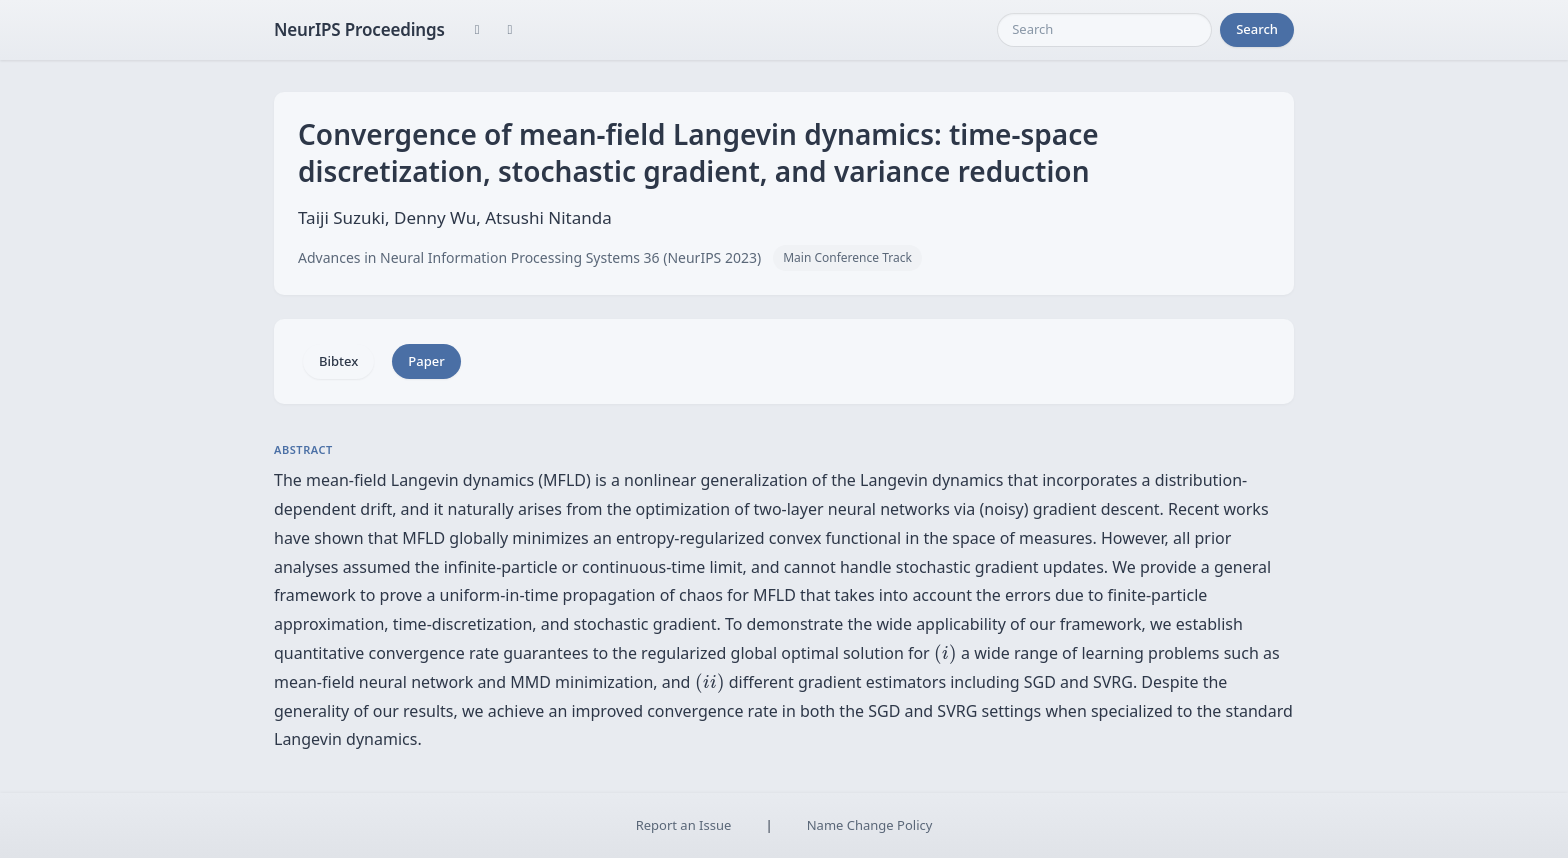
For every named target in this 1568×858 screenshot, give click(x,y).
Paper (426, 361)
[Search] (1104, 30)
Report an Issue (684, 825)
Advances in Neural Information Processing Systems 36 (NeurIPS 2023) (529, 257)
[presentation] (945, 654)
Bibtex (338, 361)
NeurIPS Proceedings (359, 29)
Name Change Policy (870, 825)
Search (1257, 29)
